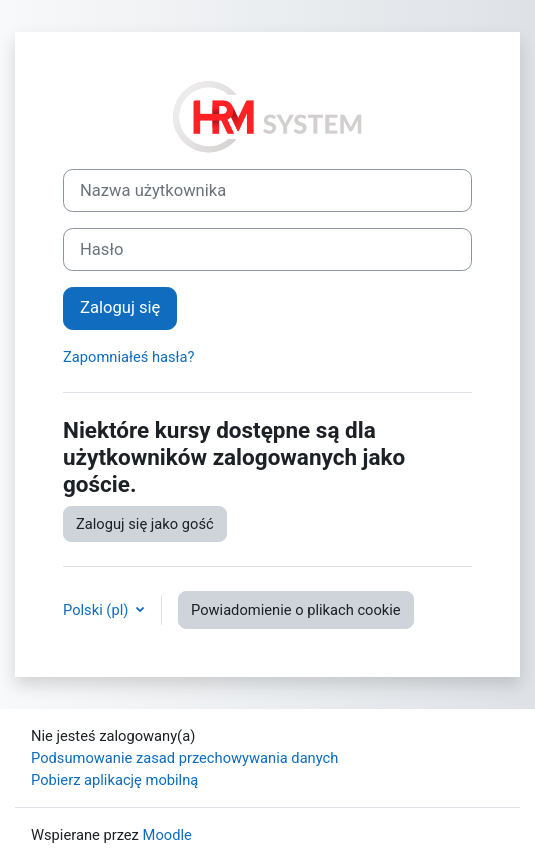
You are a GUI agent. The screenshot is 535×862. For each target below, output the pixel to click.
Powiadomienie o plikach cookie (296, 610)
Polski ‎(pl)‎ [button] (97, 610)
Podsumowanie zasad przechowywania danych (184, 758)
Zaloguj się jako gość (145, 524)
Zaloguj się (120, 307)
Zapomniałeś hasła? (129, 357)
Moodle (167, 835)
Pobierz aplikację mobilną (114, 780)
